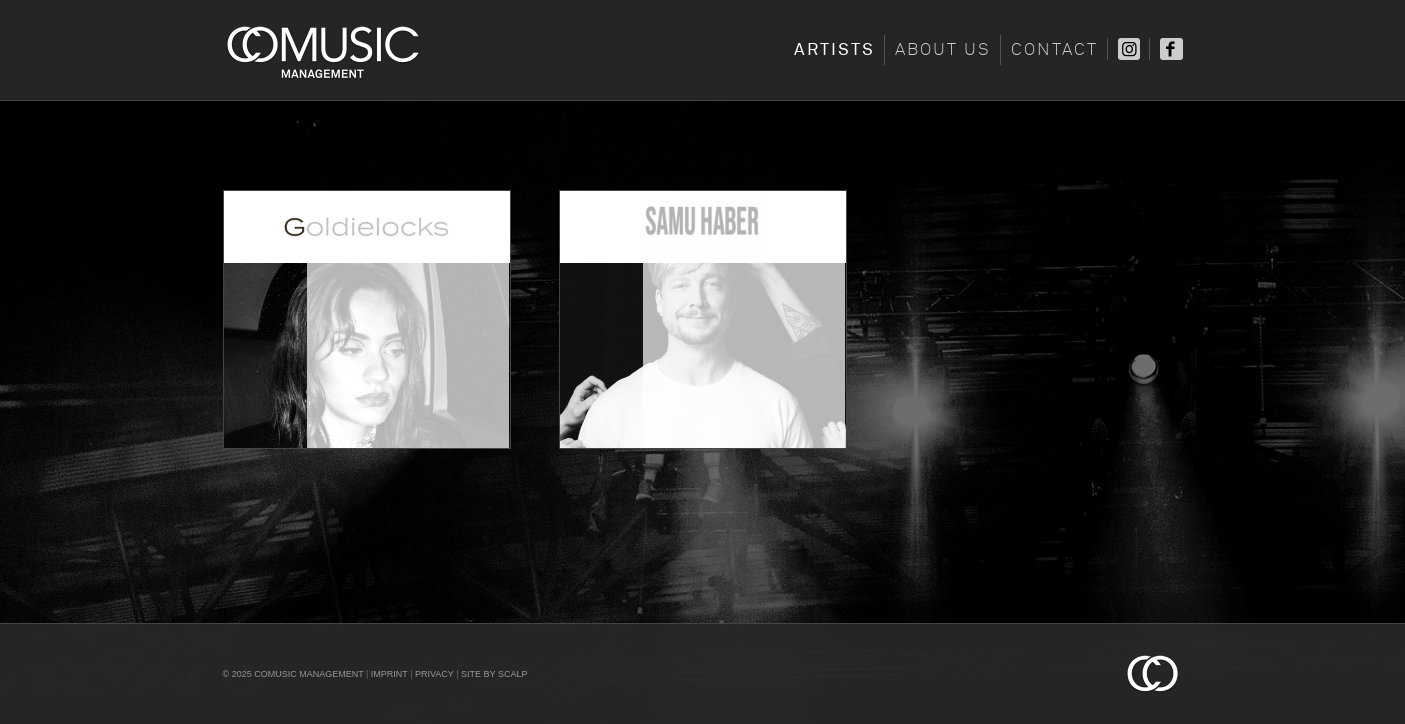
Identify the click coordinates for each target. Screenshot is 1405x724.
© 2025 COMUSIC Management (293, 674)
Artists (834, 49)
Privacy (434, 674)
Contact (1054, 49)
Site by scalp (494, 674)
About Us (943, 49)
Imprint (389, 674)
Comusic (323, 50)
